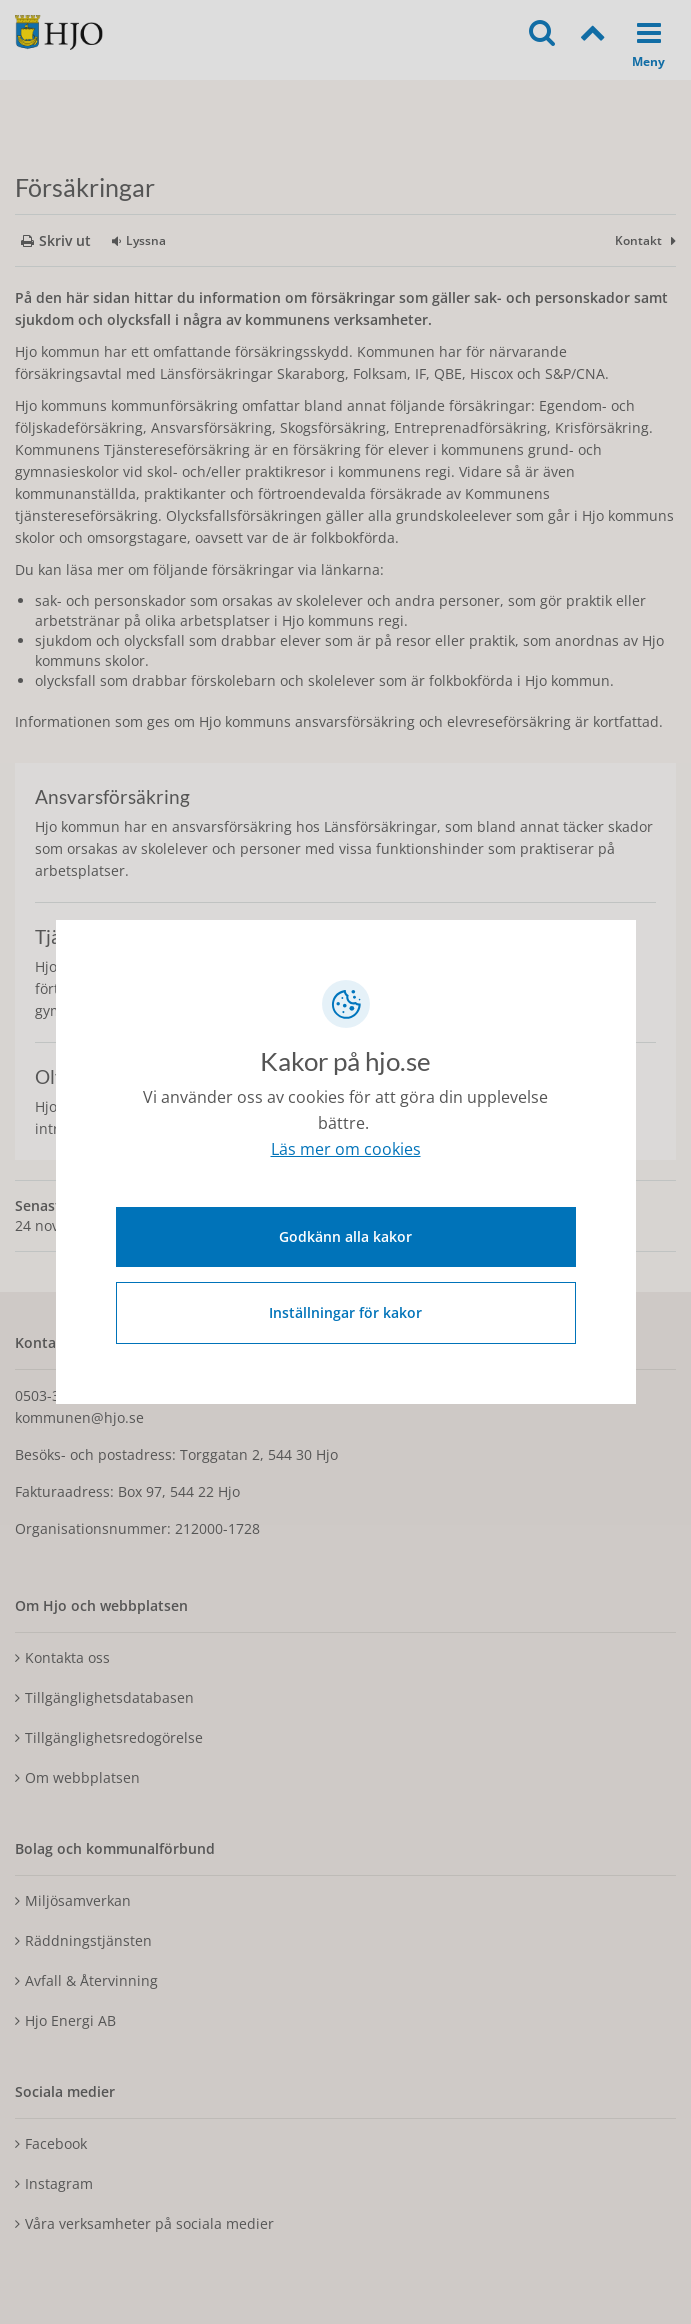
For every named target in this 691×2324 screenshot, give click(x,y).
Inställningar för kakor (345, 1312)
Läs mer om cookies (346, 1149)
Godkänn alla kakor (345, 1236)
